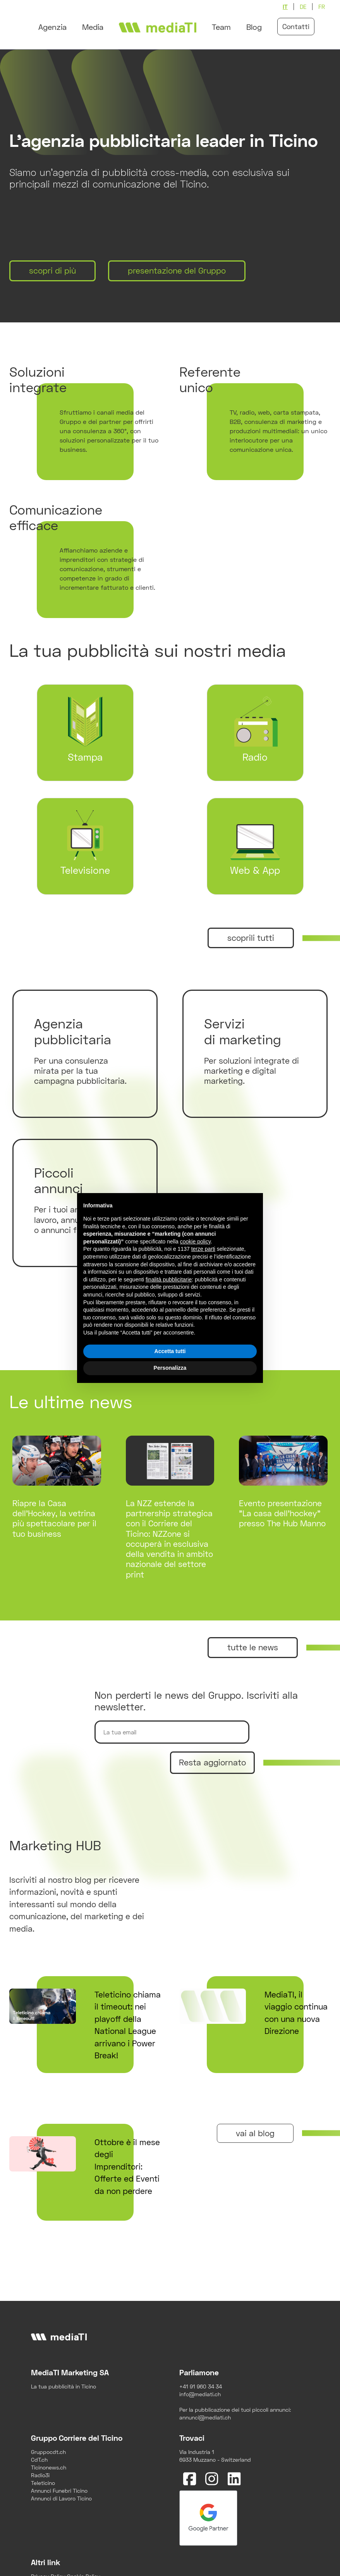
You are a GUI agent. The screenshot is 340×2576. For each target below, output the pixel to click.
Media (92, 26)
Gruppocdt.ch (48, 2452)
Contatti (295, 26)
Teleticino (43, 2483)
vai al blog (255, 2133)
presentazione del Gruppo (177, 270)
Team (221, 26)
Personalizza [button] (170, 1368)
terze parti (203, 1249)
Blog (254, 26)
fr (321, 6)
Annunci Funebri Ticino (59, 2490)
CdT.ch (39, 2459)
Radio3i (40, 2475)
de (303, 6)
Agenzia (52, 26)
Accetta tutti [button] (170, 1351)
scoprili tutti (250, 938)
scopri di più (52, 270)
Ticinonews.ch (48, 2467)
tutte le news (252, 1647)
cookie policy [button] (195, 1241)
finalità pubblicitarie (169, 1279)
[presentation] (212, 1801)
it (285, 6)
